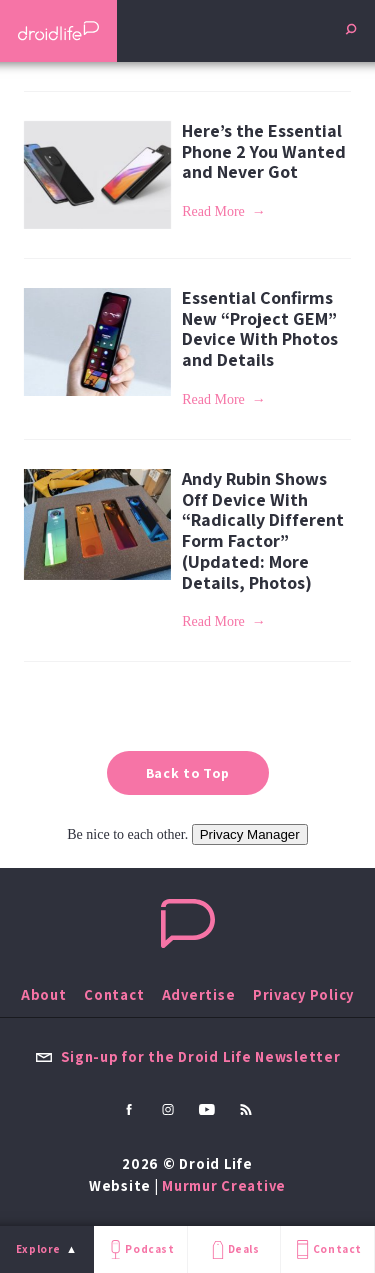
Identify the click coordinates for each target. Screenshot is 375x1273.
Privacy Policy (303, 994)
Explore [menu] (38, 1249)
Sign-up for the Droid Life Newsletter (188, 1056)
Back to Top (188, 773)
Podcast (140, 1249)
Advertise (199, 994)
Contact (327, 1249)
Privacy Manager (250, 834)
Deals (233, 1249)
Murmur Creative (224, 1185)
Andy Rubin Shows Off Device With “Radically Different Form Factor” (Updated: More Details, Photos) (263, 530)
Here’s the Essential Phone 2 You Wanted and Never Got (264, 151)
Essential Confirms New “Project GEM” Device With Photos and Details (260, 328)
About (44, 994)
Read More (213, 211)
